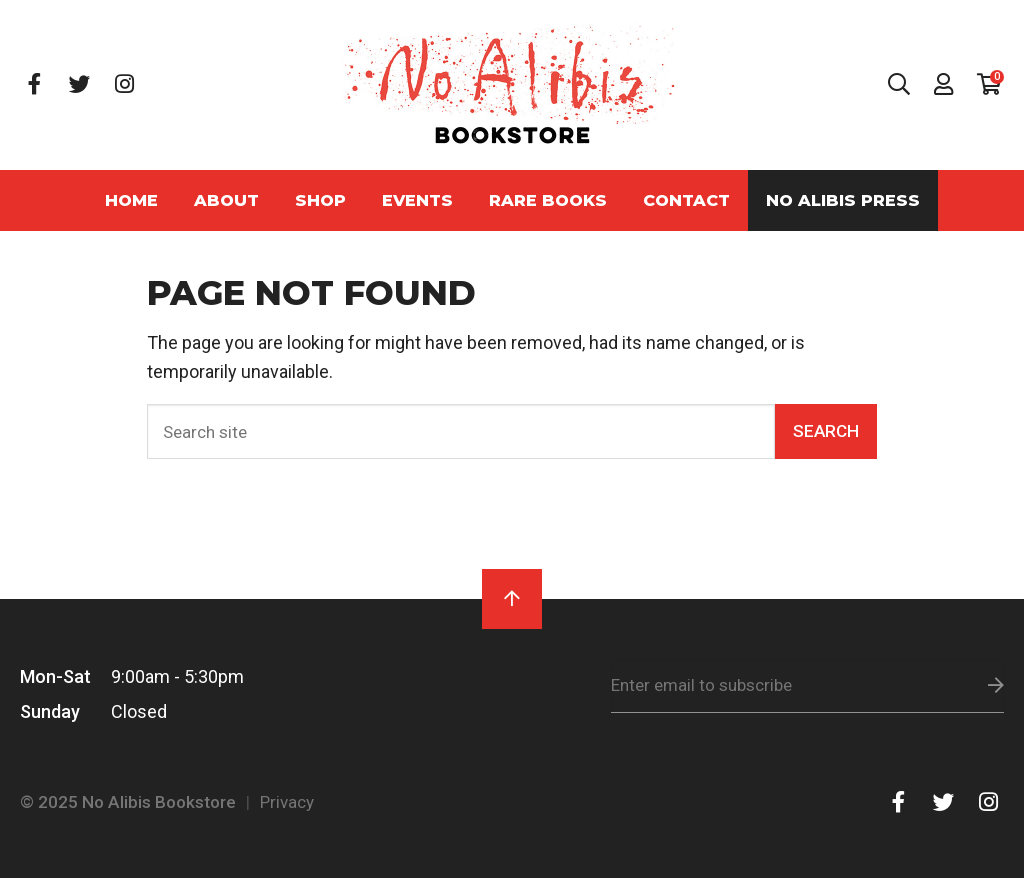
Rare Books (548, 200)
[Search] (461, 431)
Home (131, 200)
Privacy (287, 802)
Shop (320, 200)
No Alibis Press (843, 200)
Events (417, 200)
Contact (686, 200)
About (226, 200)
